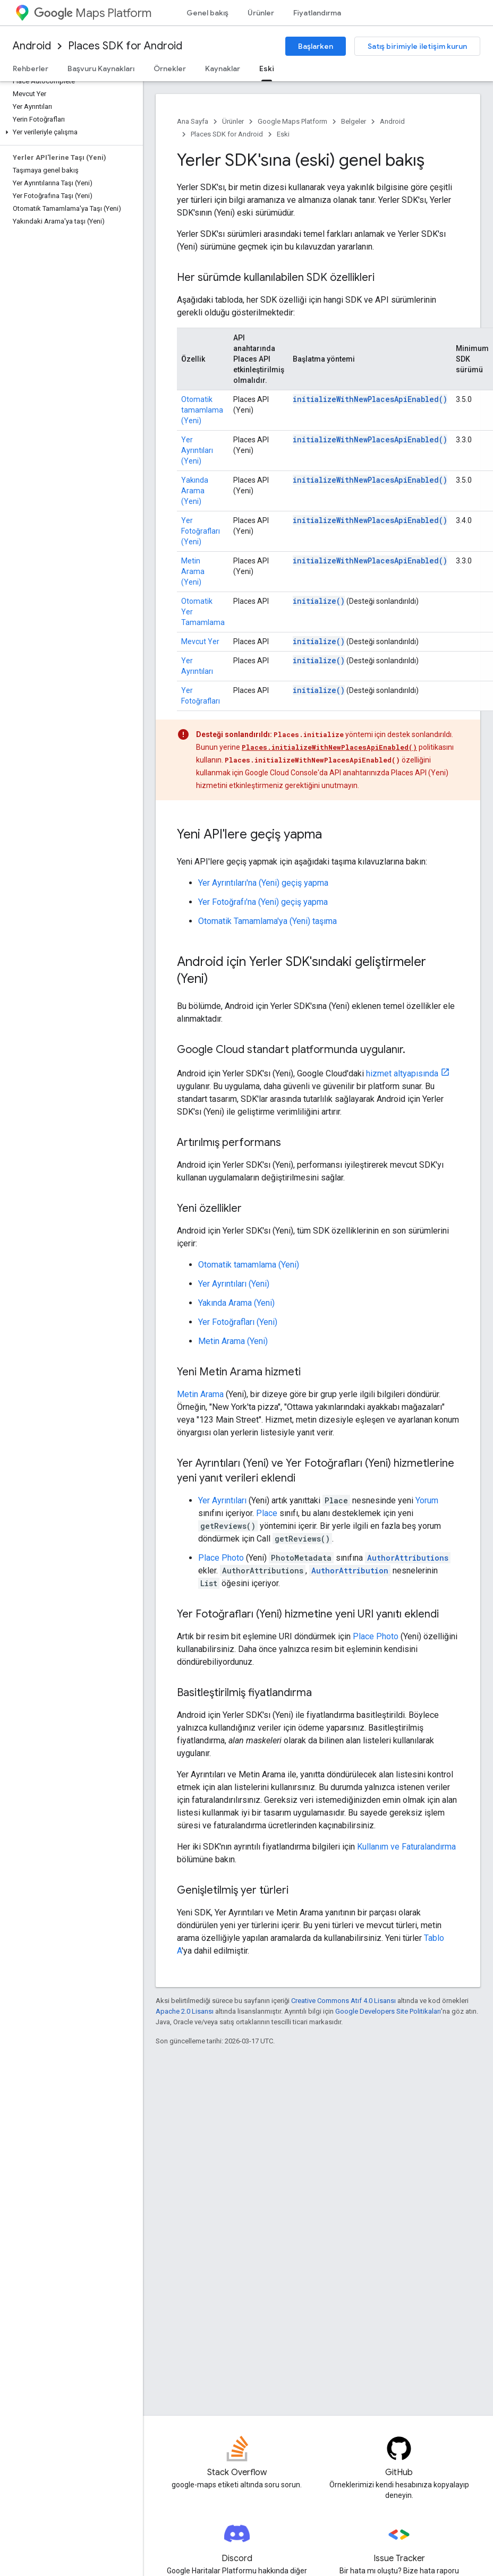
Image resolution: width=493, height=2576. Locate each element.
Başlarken (315, 46)
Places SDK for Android (125, 46)
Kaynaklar (222, 68)
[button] (69, 132)
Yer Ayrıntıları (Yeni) (197, 450)
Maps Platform (92, 13)
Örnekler (170, 68)
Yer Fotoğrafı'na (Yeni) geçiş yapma (263, 902)
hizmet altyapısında (402, 1073)
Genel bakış (207, 13)
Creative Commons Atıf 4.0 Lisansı (343, 2001)
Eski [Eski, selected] (266, 68)
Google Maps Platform (292, 121)
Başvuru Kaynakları (100, 68)
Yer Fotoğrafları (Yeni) (200, 531)
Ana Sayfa (192, 121)
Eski (283, 134)
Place (266, 1513)
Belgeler (353, 121)
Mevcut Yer (200, 641)
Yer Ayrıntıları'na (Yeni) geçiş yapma (263, 883)
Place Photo (221, 1558)
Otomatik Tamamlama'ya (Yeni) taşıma (267, 921)
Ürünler (261, 13)
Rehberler (30, 68)
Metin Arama (200, 1394)
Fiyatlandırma (317, 13)
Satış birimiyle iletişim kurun (417, 46)
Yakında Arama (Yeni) (194, 491)
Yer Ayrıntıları (222, 1500)
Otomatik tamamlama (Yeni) (202, 410)
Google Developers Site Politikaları (388, 2011)
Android (32, 46)
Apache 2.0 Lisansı (185, 2011)
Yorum (426, 1500)
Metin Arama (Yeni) (193, 571)
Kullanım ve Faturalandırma (406, 1847)
